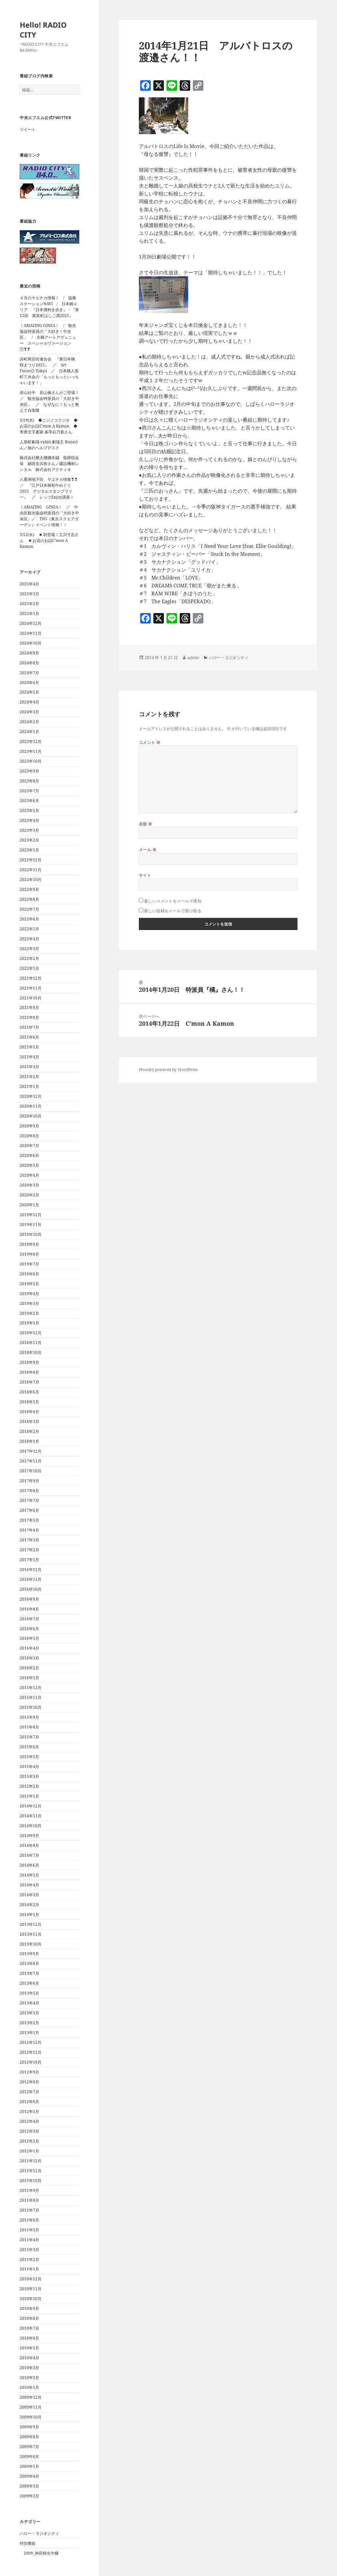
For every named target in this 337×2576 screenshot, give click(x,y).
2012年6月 (29, 2101)
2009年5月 (29, 2466)
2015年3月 (29, 1776)
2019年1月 (29, 1323)
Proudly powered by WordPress (168, 1069)
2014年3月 (29, 1895)
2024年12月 (30, 623)
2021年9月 (29, 1007)
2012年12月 (30, 2042)
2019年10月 (30, 1234)
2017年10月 (30, 1471)
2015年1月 (29, 1796)
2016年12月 (30, 1569)
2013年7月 (29, 1973)
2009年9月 (29, 2427)
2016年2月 (29, 1668)
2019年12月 (30, 1214)
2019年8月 (29, 1254)
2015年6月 (29, 1747)
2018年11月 (30, 1342)
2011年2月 (29, 2259)
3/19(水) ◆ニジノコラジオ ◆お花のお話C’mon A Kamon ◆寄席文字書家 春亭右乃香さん (49, 426)
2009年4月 (29, 2476)
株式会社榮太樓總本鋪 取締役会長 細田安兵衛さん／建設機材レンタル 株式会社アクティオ (49, 463)
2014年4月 (29, 1885)
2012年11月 (30, 2052)
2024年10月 (30, 643)
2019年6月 (29, 1274)
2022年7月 (29, 909)
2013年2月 (29, 2022)
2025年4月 (29, 584)
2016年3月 (29, 1658)
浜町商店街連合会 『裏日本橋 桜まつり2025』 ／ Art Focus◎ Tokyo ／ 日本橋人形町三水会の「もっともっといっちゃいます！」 (49, 370)
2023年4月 (29, 820)
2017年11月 (30, 1461)
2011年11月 (30, 2170)
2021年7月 (29, 1027)
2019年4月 (29, 1293)
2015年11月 (30, 1697)
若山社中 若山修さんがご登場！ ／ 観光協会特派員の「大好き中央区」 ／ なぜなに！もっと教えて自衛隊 (51, 401)
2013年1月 (29, 2032)
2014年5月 (29, 1875)
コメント (150, 742)
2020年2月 (29, 1195)
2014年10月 (30, 1825)
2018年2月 (29, 1431)
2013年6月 (29, 1983)
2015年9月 (29, 1717)
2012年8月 (29, 2082)
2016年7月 (29, 1619)
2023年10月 (30, 761)
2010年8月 (29, 2318)
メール (147, 849)
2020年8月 (29, 1136)
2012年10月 (30, 2062)
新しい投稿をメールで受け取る (173, 911)
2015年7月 (29, 1737)
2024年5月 (29, 692)
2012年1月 (29, 2151)
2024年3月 (29, 712)
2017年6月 (29, 1510)
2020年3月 (29, 1185)
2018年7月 (29, 1382)
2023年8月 (29, 781)
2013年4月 (29, 2003)
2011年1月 (29, 2269)
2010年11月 (30, 2289)
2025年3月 (29, 594)
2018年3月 (29, 1421)
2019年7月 (29, 1264)
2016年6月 (29, 1628)
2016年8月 (29, 1609)
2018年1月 (29, 1441)
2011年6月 (29, 2220)
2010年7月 (29, 2328)
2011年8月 (29, 2200)
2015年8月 (29, 1727)
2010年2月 (29, 2377)
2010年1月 (29, 2387)
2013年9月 (29, 1953)
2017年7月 (29, 1500)
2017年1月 (29, 1559)
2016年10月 (30, 1589)
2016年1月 (29, 1678)
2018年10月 (30, 1352)
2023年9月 (29, 771)
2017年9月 (29, 1481)
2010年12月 (30, 2279)
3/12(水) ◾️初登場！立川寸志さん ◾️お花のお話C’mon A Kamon (49, 540)
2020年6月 (29, 1155)
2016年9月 (29, 1599)
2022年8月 (29, 899)
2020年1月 (29, 1205)
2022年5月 (29, 929)
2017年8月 (29, 1490)
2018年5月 (29, 1402)
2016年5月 (29, 1638)
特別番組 (28, 2543)
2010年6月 (29, 2338)
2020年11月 (30, 1106)
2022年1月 (29, 968)
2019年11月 (30, 1224)
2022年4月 (29, 939)
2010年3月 (29, 2367)
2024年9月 (29, 653)
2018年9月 (29, 1362)
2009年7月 (29, 2446)
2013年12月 (30, 1924)
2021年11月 (30, 988)
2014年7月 (29, 1855)
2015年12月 (30, 1687)
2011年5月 (29, 2230)
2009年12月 (30, 2397)
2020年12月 (30, 1096)
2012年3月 (29, 2131)
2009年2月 (29, 2496)
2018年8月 (29, 1372)
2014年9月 (29, 1835)
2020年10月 (30, 1116)
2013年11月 (30, 1934)
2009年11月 (30, 2407)
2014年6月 (29, 1865)
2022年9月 (29, 889)
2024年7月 (29, 672)
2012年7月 (29, 2092)
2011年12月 (30, 2161)
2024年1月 (29, 731)
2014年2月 (29, 1904)
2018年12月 (30, 1333)
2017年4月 (29, 1530)
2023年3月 (29, 830)
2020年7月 (29, 1145)
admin (193, 657)
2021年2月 (29, 1076)
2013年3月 (29, 2013)
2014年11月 (30, 1816)
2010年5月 (29, 2348)
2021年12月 (30, 978)
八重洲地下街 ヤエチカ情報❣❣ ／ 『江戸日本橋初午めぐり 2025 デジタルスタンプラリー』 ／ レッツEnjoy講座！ (51, 488)
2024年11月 (30, 633)
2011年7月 (29, 2210)
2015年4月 (29, 1766)
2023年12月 (30, 741)
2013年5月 (29, 1993)
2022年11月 (30, 869)
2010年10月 (30, 2298)
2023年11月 (30, 751)
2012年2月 (29, 2141)
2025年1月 (29, 613)
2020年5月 (29, 1165)
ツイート (28, 129)
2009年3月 (29, 2486)
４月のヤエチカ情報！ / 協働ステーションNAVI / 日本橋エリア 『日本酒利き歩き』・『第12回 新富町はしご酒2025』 (49, 306)
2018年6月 (29, 1392)
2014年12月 (30, 1806)
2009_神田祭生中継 (41, 2553)
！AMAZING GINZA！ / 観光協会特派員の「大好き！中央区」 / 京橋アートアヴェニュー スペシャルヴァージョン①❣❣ (48, 337)
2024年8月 (29, 663)
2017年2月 (29, 1550)
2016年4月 (29, 1648)
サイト (145, 875)
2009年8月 (29, 2437)
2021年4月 (29, 1057)
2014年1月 (29, 1914)
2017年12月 (30, 1451)
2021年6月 (29, 1037)
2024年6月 (29, 682)
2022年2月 (29, 958)
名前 (145, 824)
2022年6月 (29, 919)
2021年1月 (29, 1086)
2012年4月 (29, 2121)
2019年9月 (29, 1244)
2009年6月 (29, 2456)
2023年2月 (29, 840)
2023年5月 (29, 810)
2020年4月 (29, 1175)
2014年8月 (29, 1845)
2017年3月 (29, 1540)
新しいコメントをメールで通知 (173, 901)
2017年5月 (29, 1520)
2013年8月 (29, 1963)
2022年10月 (30, 879)
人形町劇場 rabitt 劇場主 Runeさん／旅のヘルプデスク (49, 445)
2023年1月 (29, 850)
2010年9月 (29, 2308)
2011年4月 (29, 2240)
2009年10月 (30, 2417)
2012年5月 (29, 2111)
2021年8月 (29, 1017)
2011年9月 (29, 2190)
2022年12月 (30, 860)
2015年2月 (29, 1786)
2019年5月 (29, 1284)
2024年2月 (29, 721)
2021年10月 (30, 998)
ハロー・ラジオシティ (39, 2533)
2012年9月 (29, 2072)
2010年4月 (29, 2358)
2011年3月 (29, 2249)
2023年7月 (29, 791)
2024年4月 (29, 702)
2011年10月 (30, 2180)
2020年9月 (29, 1126)
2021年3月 (29, 1066)
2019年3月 (29, 1303)
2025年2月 (29, 603)
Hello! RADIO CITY (43, 29)
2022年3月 (29, 948)
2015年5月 (29, 1756)
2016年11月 (30, 1579)
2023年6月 (29, 800)
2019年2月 (29, 1313)
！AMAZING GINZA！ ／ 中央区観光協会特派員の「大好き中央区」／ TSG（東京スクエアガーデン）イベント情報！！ (49, 515)
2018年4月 (29, 1411)
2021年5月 (29, 1047)
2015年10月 (30, 1707)
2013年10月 (30, 1944)
